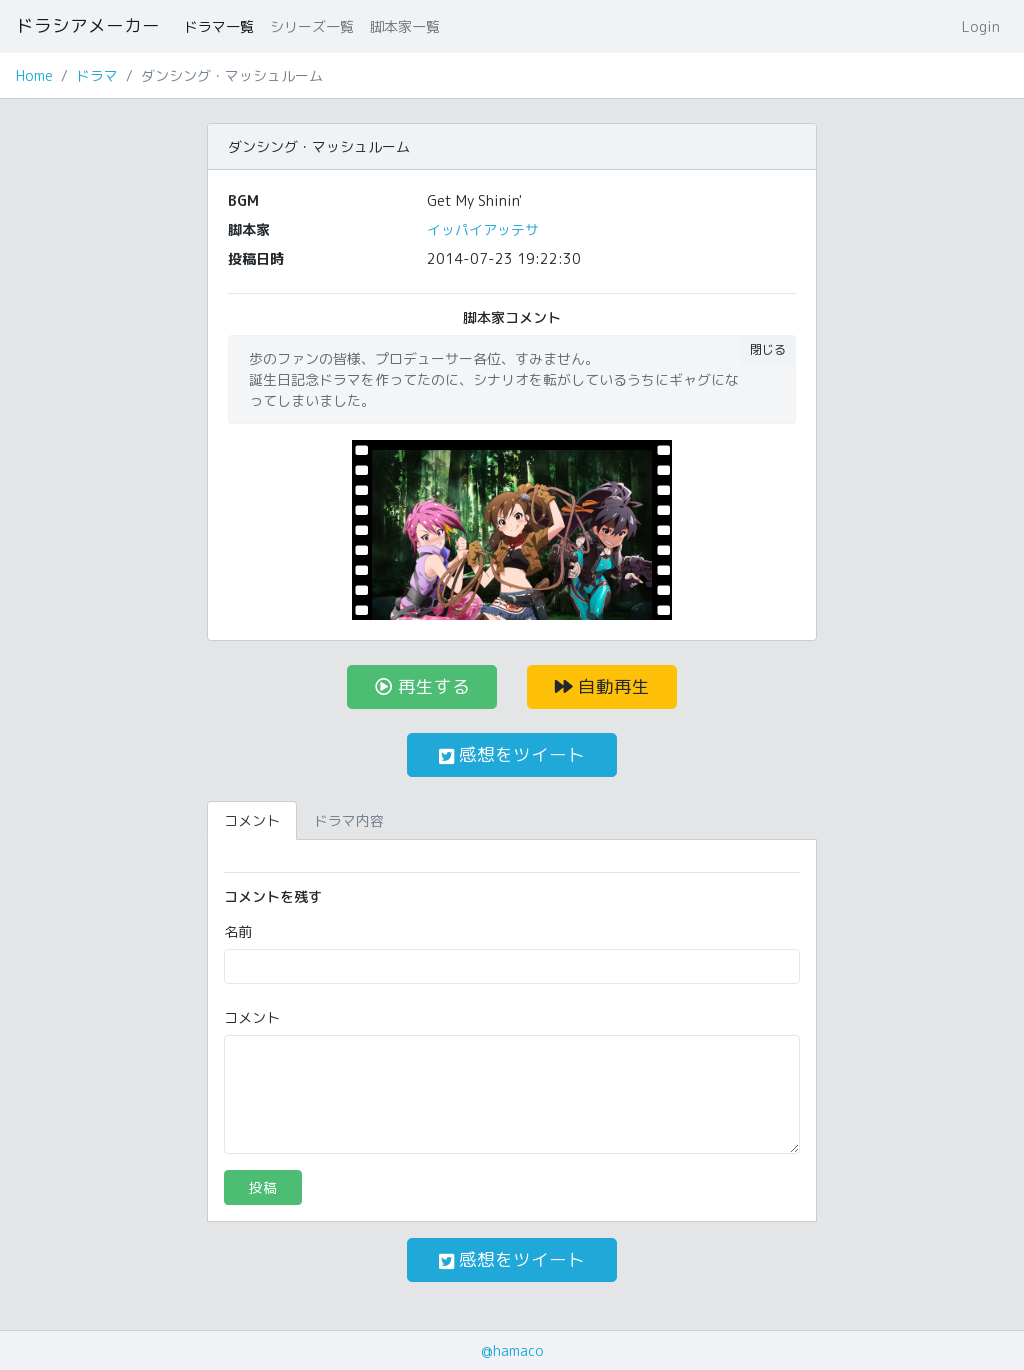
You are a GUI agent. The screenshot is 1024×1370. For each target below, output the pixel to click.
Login (981, 26)
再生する (422, 686)
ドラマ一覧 (219, 26)
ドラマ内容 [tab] (349, 820)
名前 (238, 931)
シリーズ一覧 (312, 26)
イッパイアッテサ (483, 229)
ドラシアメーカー (88, 25)
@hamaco (512, 1350)
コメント (252, 1017)
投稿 (263, 1187)
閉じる (768, 349)
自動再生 (602, 686)
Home (34, 75)
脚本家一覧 (405, 26)
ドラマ (97, 75)
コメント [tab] (252, 820)
